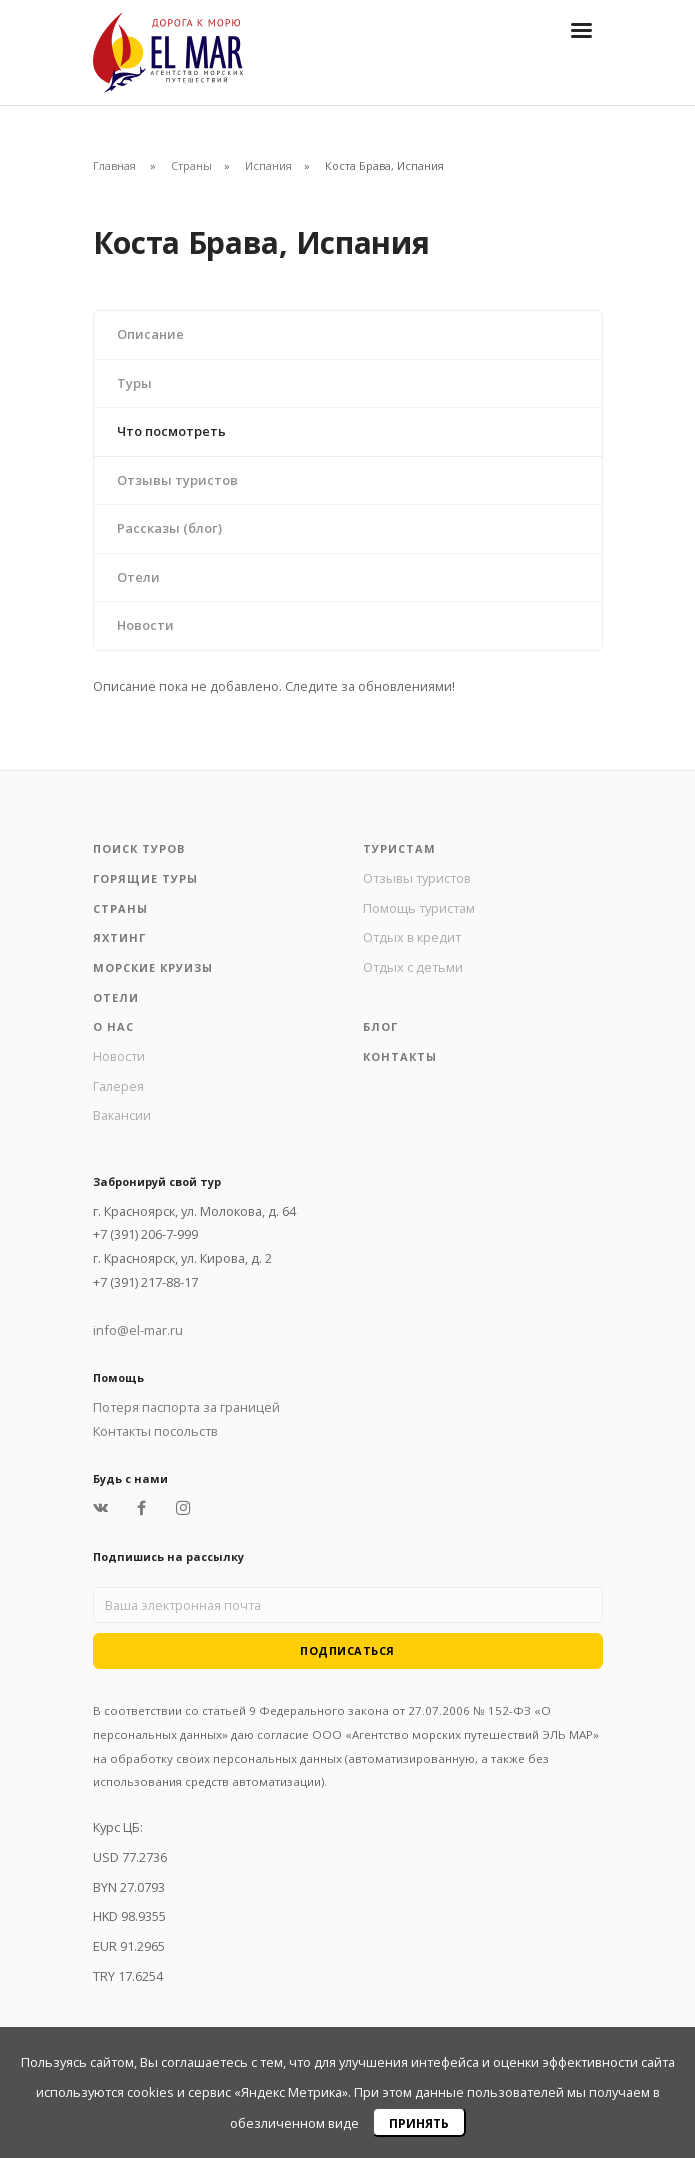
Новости (145, 625)
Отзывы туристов (177, 480)
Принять (419, 2123)
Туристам (399, 848)
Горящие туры (145, 878)
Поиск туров (139, 848)
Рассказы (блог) (169, 528)
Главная (114, 165)
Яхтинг (119, 937)
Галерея (118, 1086)
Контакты (400, 1056)
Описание (150, 334)
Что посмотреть (171, 431)
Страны (191, 165)
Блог (380, 1026)
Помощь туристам (419, 908)
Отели (138, 577)
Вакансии (122, 1115)
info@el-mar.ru (138, 1330)
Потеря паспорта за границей (186, 1407)
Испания (268, 165)
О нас (113, 1026)
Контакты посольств (155, 1431)
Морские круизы (153, 967)
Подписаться (347, 1650)
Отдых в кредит (412, 937)
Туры (134, 383)
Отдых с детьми (413, 967)
